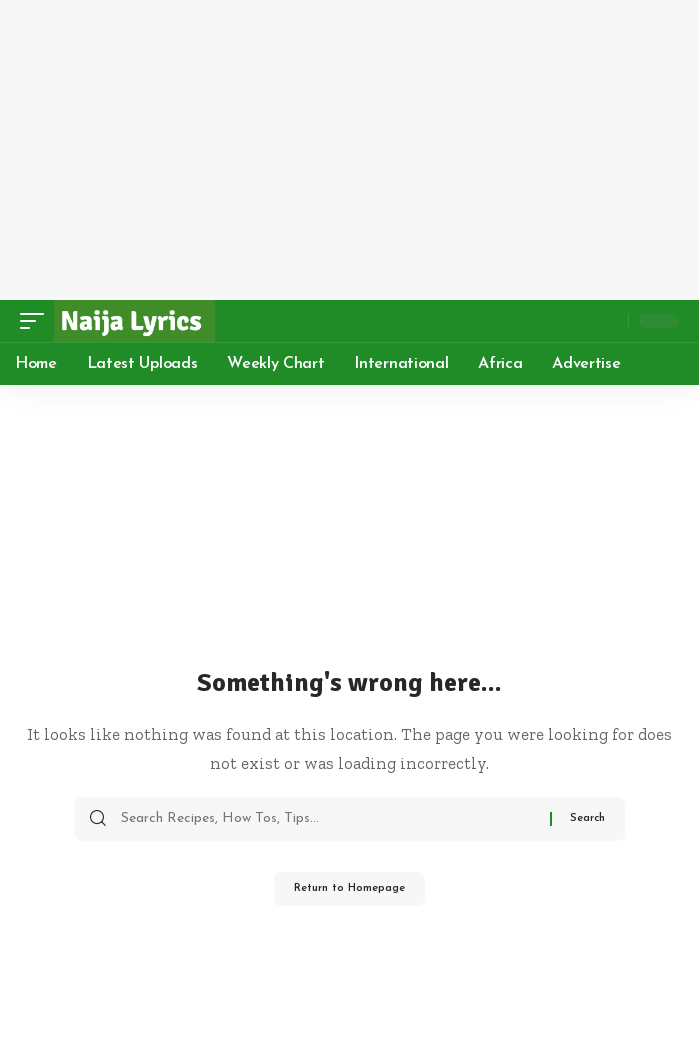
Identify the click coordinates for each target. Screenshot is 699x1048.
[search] (608, 321)
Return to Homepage (349, 888)
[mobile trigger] (37, 321)
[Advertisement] (349, 150)
